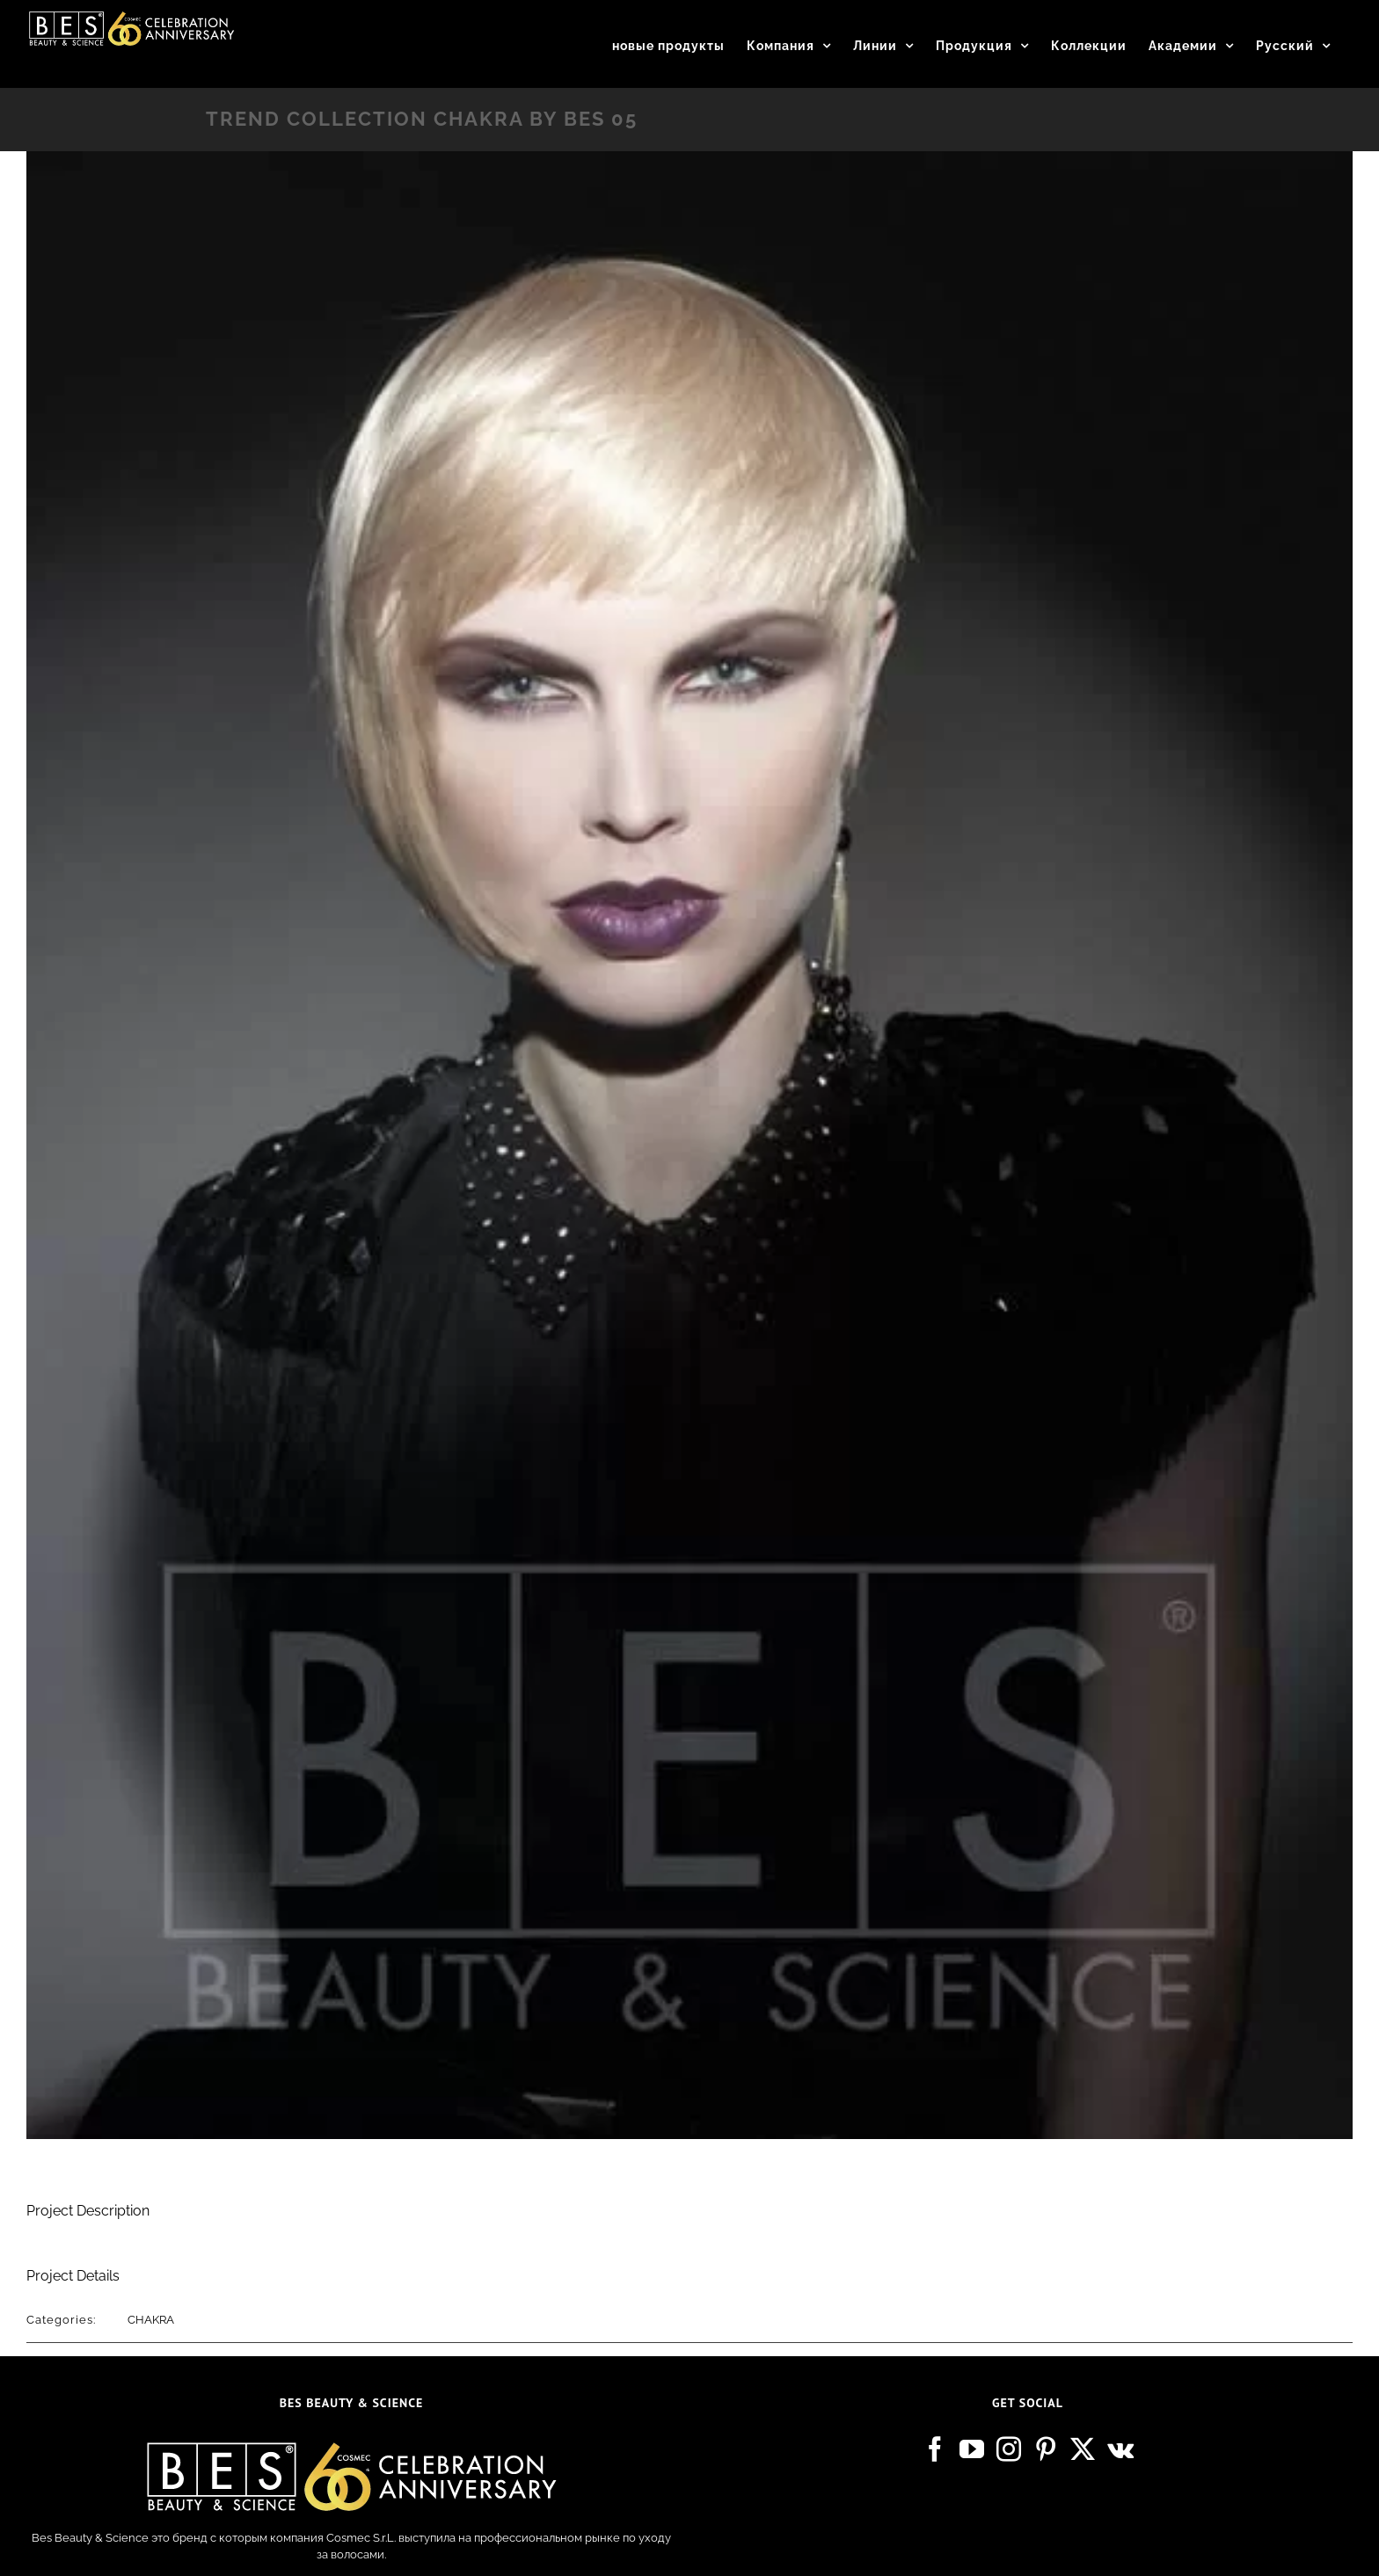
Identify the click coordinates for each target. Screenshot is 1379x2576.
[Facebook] (935, 2449)
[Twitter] (1082, 2449)
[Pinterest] (1045, 2449)
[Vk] (1120, 2449)
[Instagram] (1008, 2449)
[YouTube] (971, 2449)
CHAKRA (151, 2319)
